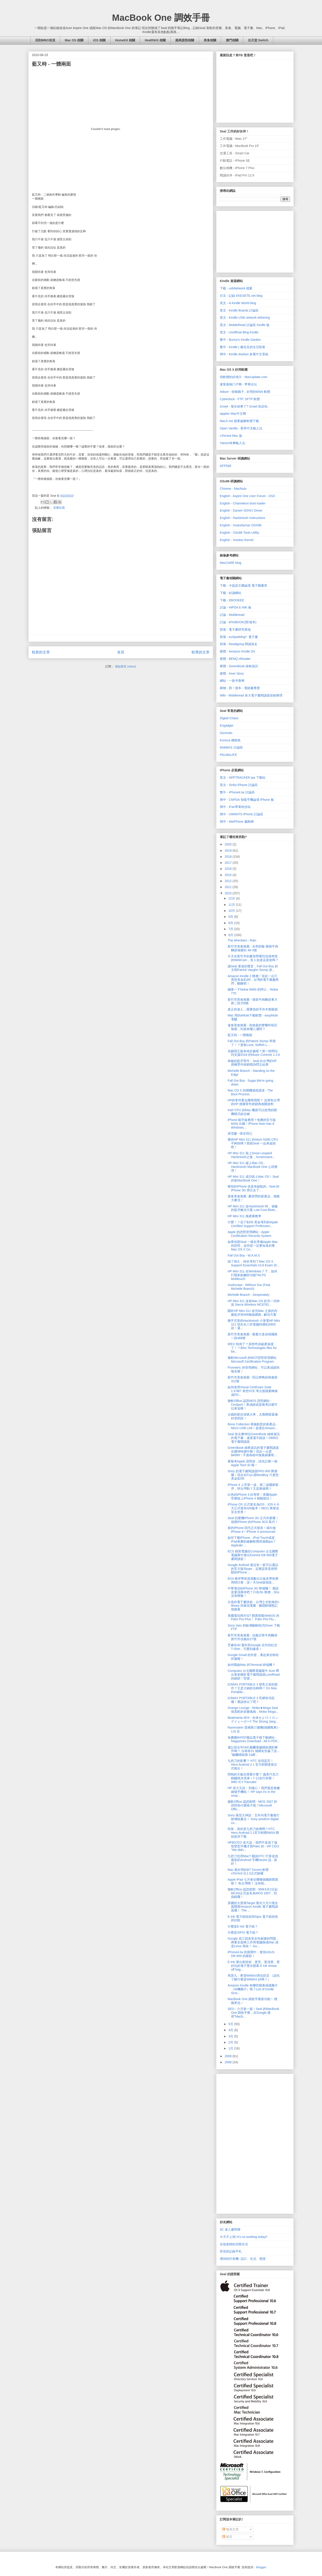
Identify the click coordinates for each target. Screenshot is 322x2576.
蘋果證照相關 (184, 40)
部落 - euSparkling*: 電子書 (239, 637)
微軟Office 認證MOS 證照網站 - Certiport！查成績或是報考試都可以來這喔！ (253, 1404)
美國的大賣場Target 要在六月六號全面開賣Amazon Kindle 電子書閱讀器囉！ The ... (253, 1906)
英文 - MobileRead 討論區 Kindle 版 (244, 325)
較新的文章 (41, 652)
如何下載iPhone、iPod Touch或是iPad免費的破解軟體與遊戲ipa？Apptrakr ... (252, 1541)
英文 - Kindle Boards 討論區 (239, 310)
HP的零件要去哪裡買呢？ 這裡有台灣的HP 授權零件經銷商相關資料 (254, 1102)
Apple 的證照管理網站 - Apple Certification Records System (249, 1234)
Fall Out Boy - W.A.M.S (244, 1255)
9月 (231, 916)
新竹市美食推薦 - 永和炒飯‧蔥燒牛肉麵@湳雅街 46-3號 (253, 948)
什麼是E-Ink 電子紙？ (243, 1926)
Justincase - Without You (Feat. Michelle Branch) (249, 1286)
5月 (231, 2024)
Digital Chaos (229, 718)
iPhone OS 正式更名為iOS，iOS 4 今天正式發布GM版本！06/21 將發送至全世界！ (254, 1508)
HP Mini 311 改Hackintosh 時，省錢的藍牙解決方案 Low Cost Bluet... (253, 1208)
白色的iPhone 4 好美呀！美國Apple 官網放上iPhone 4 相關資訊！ (252, 1496)
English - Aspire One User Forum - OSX (247, 496)
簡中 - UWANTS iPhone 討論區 (241, 814)
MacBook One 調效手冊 (161, 18)
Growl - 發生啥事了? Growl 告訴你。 (245, 406)
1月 (231, 2048)
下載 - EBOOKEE (232, 600)
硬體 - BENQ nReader (235, 659)
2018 (229, 856)
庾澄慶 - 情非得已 (240, 1133)
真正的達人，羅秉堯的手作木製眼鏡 (253, 1009)
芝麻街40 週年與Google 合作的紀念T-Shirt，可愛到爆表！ (253, 1647)
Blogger (261, 2567)
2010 (229, 893)
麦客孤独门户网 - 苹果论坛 (238, 384)
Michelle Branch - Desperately (248, 1294)
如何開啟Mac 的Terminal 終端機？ (251, 1664)
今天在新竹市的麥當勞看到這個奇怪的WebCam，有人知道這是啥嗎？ (253, 958)
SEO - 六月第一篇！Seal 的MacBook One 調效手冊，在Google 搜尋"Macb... (253, 2012)
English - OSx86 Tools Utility (239, 532)
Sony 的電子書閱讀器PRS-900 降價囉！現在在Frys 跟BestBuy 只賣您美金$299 (253, 1474)
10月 (232, 910)
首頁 (120, 652)
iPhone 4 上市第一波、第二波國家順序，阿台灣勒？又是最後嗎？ (253, 1486)
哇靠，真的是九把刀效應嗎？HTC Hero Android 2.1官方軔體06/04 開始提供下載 (253, 1832)
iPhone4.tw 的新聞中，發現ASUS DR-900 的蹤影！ (251, 1954)
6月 (231, 935)
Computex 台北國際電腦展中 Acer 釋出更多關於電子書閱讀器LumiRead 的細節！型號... (254, 1674)
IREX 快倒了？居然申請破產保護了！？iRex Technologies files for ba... (252, 1347)
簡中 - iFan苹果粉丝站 (235, 807)
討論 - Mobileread (232, 615)
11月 (232, 904)
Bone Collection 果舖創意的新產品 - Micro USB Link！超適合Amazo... (253, 1426)
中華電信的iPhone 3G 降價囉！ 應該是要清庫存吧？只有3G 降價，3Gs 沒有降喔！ (253, 1592)
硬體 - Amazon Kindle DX (237, 651)
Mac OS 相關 (74, 40)
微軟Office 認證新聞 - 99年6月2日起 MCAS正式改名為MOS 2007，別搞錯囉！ (253, 1893)
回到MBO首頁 (45, 40)
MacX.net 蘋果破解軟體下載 (239, 421)
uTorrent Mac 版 (231, 435)
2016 (229, 868)
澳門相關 (232, 40)
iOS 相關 (99, 40)
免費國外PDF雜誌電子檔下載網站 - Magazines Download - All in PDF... (254, 1739)
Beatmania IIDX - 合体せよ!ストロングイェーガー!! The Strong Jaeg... (253, 1719)
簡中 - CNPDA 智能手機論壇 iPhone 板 (247, 799)
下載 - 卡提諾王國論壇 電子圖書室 (243, 585)
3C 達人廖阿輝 (230, 2229)
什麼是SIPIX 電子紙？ (243, 1932)
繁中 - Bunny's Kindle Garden (240, 339)
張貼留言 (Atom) (125, 666)
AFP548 (225, 466)
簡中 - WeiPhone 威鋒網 (237, 821)
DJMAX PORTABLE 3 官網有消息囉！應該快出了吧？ (251, 1700)
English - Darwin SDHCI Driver (241, 510)
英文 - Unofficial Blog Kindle (239, 332)
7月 (231, 929)
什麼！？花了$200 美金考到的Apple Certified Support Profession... (253, 1224)
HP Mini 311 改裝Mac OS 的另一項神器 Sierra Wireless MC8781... (254, 1303)
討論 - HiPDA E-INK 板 (235, 607)
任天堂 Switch (258, 40)
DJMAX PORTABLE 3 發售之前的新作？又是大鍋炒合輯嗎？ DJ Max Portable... (253, 1688)
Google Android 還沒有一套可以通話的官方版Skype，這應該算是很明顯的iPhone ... (253, 1568)
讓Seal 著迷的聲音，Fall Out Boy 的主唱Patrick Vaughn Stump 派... (253, 968)
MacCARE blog (230, 563)
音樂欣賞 (59, 507)
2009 (229, 2056)
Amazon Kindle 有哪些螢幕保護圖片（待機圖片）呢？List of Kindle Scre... (253, 1989)
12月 (232, 898)
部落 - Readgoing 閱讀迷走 (238, 644)
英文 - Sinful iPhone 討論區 (239, 785)
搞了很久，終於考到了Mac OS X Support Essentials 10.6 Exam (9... (253, 1263)
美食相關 (210, 40)
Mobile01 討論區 (231, 747)
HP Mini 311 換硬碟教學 (244, 1216)
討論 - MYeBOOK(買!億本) (238, 622)
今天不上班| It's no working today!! (243, 2237)
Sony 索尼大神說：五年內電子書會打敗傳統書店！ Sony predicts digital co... (254, 1819)
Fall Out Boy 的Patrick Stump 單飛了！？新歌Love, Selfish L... (251, 1043)
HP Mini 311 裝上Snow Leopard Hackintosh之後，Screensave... (251, 1155)
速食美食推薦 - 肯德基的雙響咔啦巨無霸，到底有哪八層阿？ (252, 1027)
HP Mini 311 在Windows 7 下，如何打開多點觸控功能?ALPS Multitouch (252, 1275)
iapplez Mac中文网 (233, 413)
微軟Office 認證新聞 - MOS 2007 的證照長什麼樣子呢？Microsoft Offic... (252, 1805)
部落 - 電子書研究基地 (235, 629)
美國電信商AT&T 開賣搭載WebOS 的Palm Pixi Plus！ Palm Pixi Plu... (253, 1617)
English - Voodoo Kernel (236, 540)
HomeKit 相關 (125, 40)
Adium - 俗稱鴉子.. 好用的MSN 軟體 (245, 391)
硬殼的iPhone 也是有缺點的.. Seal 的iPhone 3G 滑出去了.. (253, 1188)
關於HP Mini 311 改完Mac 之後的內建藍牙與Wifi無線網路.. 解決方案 (252, 1312)
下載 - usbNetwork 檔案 (236, 288)
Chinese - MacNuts (233, 488)
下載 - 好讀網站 (230, 593)
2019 (229, 850)
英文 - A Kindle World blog (238, 303)
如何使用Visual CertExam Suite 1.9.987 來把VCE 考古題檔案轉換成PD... (253, 1391)
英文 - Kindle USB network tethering (245, 317)
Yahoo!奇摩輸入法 (232, 443)
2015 (229, 875)
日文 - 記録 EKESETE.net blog (241, 295)
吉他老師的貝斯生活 (234, 2244)
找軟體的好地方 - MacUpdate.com (243, 377)
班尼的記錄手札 (231, 2251)
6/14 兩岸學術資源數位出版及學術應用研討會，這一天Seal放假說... (253, 1580)
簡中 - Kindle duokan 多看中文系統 (244, 354)
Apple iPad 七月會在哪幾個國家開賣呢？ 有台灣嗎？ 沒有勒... (253, 1881)
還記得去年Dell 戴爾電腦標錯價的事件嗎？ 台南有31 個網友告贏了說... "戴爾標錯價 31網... (254, 1751)
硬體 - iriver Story (232, 673)
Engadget (226, 725)
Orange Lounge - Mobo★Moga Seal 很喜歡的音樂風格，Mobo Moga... (253, 1709)
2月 (231, 2042)
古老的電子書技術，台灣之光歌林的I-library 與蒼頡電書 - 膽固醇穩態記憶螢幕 (254, 1605)
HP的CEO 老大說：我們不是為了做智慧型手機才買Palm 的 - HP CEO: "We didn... (254, 1846)
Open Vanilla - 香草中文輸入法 (241, 428)
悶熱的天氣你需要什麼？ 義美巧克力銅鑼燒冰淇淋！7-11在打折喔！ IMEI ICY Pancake (253, 1778)
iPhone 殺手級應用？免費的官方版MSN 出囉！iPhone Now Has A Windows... (252, 1123)
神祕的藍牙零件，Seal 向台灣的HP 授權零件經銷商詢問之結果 (252, 1062)
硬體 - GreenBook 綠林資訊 (239, 666)
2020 (229, 844)
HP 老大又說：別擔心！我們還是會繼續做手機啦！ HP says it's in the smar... (254, 1791)
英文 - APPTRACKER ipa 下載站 (242, 777)
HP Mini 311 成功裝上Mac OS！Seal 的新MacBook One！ (253, 1178)
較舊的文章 (201, 652)
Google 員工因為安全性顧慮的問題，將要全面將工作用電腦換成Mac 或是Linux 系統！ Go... (253, 1942)
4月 (231, 2030)
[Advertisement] (253, 240)
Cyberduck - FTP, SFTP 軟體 (240, 399)
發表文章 (230, 2529)
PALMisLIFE (228, 755)
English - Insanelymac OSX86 (240, 525)
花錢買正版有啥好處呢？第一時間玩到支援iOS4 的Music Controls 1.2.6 (254, 1053)
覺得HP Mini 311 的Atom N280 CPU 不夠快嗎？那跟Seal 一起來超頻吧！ (253, 1143)
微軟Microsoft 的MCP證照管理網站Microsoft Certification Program (252, 1359)
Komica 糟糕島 (230, 740)
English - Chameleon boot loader (242, 503)
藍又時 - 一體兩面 (240, 1035)
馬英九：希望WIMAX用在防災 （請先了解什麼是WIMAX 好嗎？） (254, 1977)
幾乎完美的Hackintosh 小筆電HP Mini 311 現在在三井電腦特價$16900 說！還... (254, 1324)
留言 (227, 2536)
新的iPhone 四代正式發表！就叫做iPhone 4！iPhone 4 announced (252, 1529)
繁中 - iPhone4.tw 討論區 (237, 792)
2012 (229, 881)
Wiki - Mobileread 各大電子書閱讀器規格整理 (251, 695)
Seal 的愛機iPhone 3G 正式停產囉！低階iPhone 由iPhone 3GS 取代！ (253, 1520)
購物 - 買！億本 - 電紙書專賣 (240, 688)
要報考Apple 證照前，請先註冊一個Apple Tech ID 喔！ (252, 1463)
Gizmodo (226, 733)
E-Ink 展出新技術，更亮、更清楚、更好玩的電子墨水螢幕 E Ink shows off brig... (254, 1965)
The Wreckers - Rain (242, 940)
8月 (231, 923)
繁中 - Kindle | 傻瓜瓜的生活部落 (242, 347)
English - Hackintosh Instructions (242, 518)
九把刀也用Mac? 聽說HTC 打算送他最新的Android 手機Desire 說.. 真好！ (253, 1859)
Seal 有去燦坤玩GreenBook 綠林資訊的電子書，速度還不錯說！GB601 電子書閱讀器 (254, 1437)
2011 (229, 887)
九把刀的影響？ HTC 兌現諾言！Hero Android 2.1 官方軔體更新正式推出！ (252, 1764)
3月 (231, 2036)
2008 (229, 2062)
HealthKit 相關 (155, 40)
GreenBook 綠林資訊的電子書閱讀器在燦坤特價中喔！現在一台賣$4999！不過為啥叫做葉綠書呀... (253, 1451)
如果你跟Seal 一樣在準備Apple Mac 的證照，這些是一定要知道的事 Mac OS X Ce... (253, 1245)
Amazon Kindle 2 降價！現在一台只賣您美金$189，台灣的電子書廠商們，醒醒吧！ (253, 979)
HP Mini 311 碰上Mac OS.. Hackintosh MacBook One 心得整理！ (253, 1166)
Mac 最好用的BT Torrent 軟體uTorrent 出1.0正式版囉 (248, 1871)
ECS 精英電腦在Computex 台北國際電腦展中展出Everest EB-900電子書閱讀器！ (253, 1555)
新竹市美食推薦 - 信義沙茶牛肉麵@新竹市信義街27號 (253, 1637)
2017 (229, 862)
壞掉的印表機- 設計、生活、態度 (243, 2258)
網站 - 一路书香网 (232, 680)
